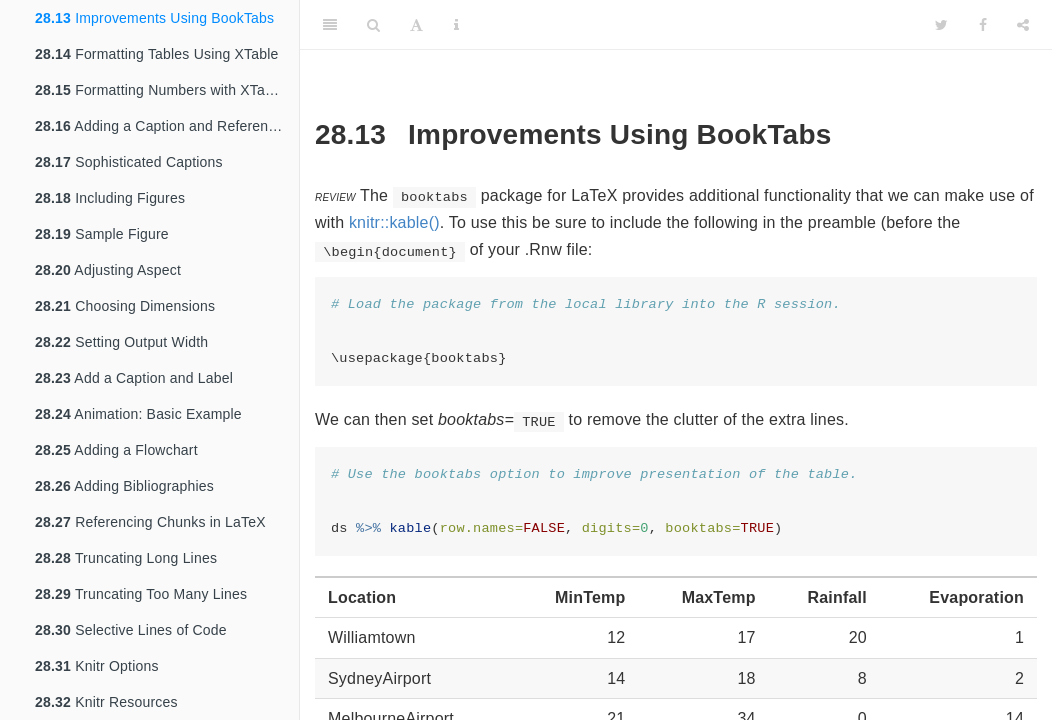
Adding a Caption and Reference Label (167, 126)
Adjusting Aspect (108, 270)
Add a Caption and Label (134, 378)
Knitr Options (97, 666)
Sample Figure (102, 234)
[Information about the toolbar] (456, 25)
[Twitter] (941, 25)
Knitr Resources (106, 702)
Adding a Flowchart (116, 450)
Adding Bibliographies (124, 486)
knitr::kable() (394, 222)
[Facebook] (983, 25)
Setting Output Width (121, 342)
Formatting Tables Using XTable (157, 54)
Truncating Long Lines (126, 558)
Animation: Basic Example (138, 414)
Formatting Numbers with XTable (159, 90)
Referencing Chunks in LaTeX (150, 522)
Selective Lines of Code (131, 630)
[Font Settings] (416, 25)
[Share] (1023, 25)
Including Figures (110, 198)
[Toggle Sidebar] (330, 25)
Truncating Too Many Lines (141, 594)
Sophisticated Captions (129, 162)
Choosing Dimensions (125, 306)
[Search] (373, 25)
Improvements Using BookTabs (154, 18)
